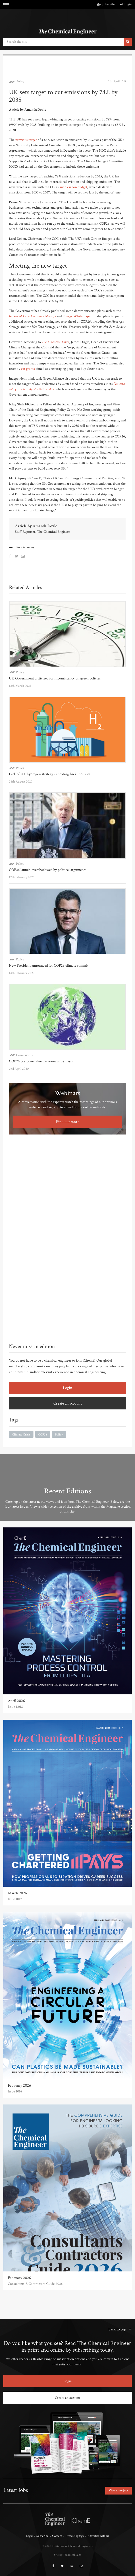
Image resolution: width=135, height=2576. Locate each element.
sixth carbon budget (73, 187)
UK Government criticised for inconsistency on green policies (55, 678)
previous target (26, 140)
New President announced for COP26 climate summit (48, 965)
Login (126, 4)
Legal (29, 2536)
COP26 (42, 1435)
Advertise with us (98, 2536)
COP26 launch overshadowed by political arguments (47, 869)
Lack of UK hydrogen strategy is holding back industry (49, 774)
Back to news (25, 547)
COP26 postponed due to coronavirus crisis (41, 1061)
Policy (20, 81)
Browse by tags (75, 2536)
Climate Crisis (21, 1435)
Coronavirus (24, 1055)
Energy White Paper (77, 316)
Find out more (67, 1121)
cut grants (28, 368)
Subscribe (106, 4)
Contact (57, 2536)
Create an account (67, 1403)
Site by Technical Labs (67, 2555)
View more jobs (118, 2491)
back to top (117, 2329)
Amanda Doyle (45, 526)
